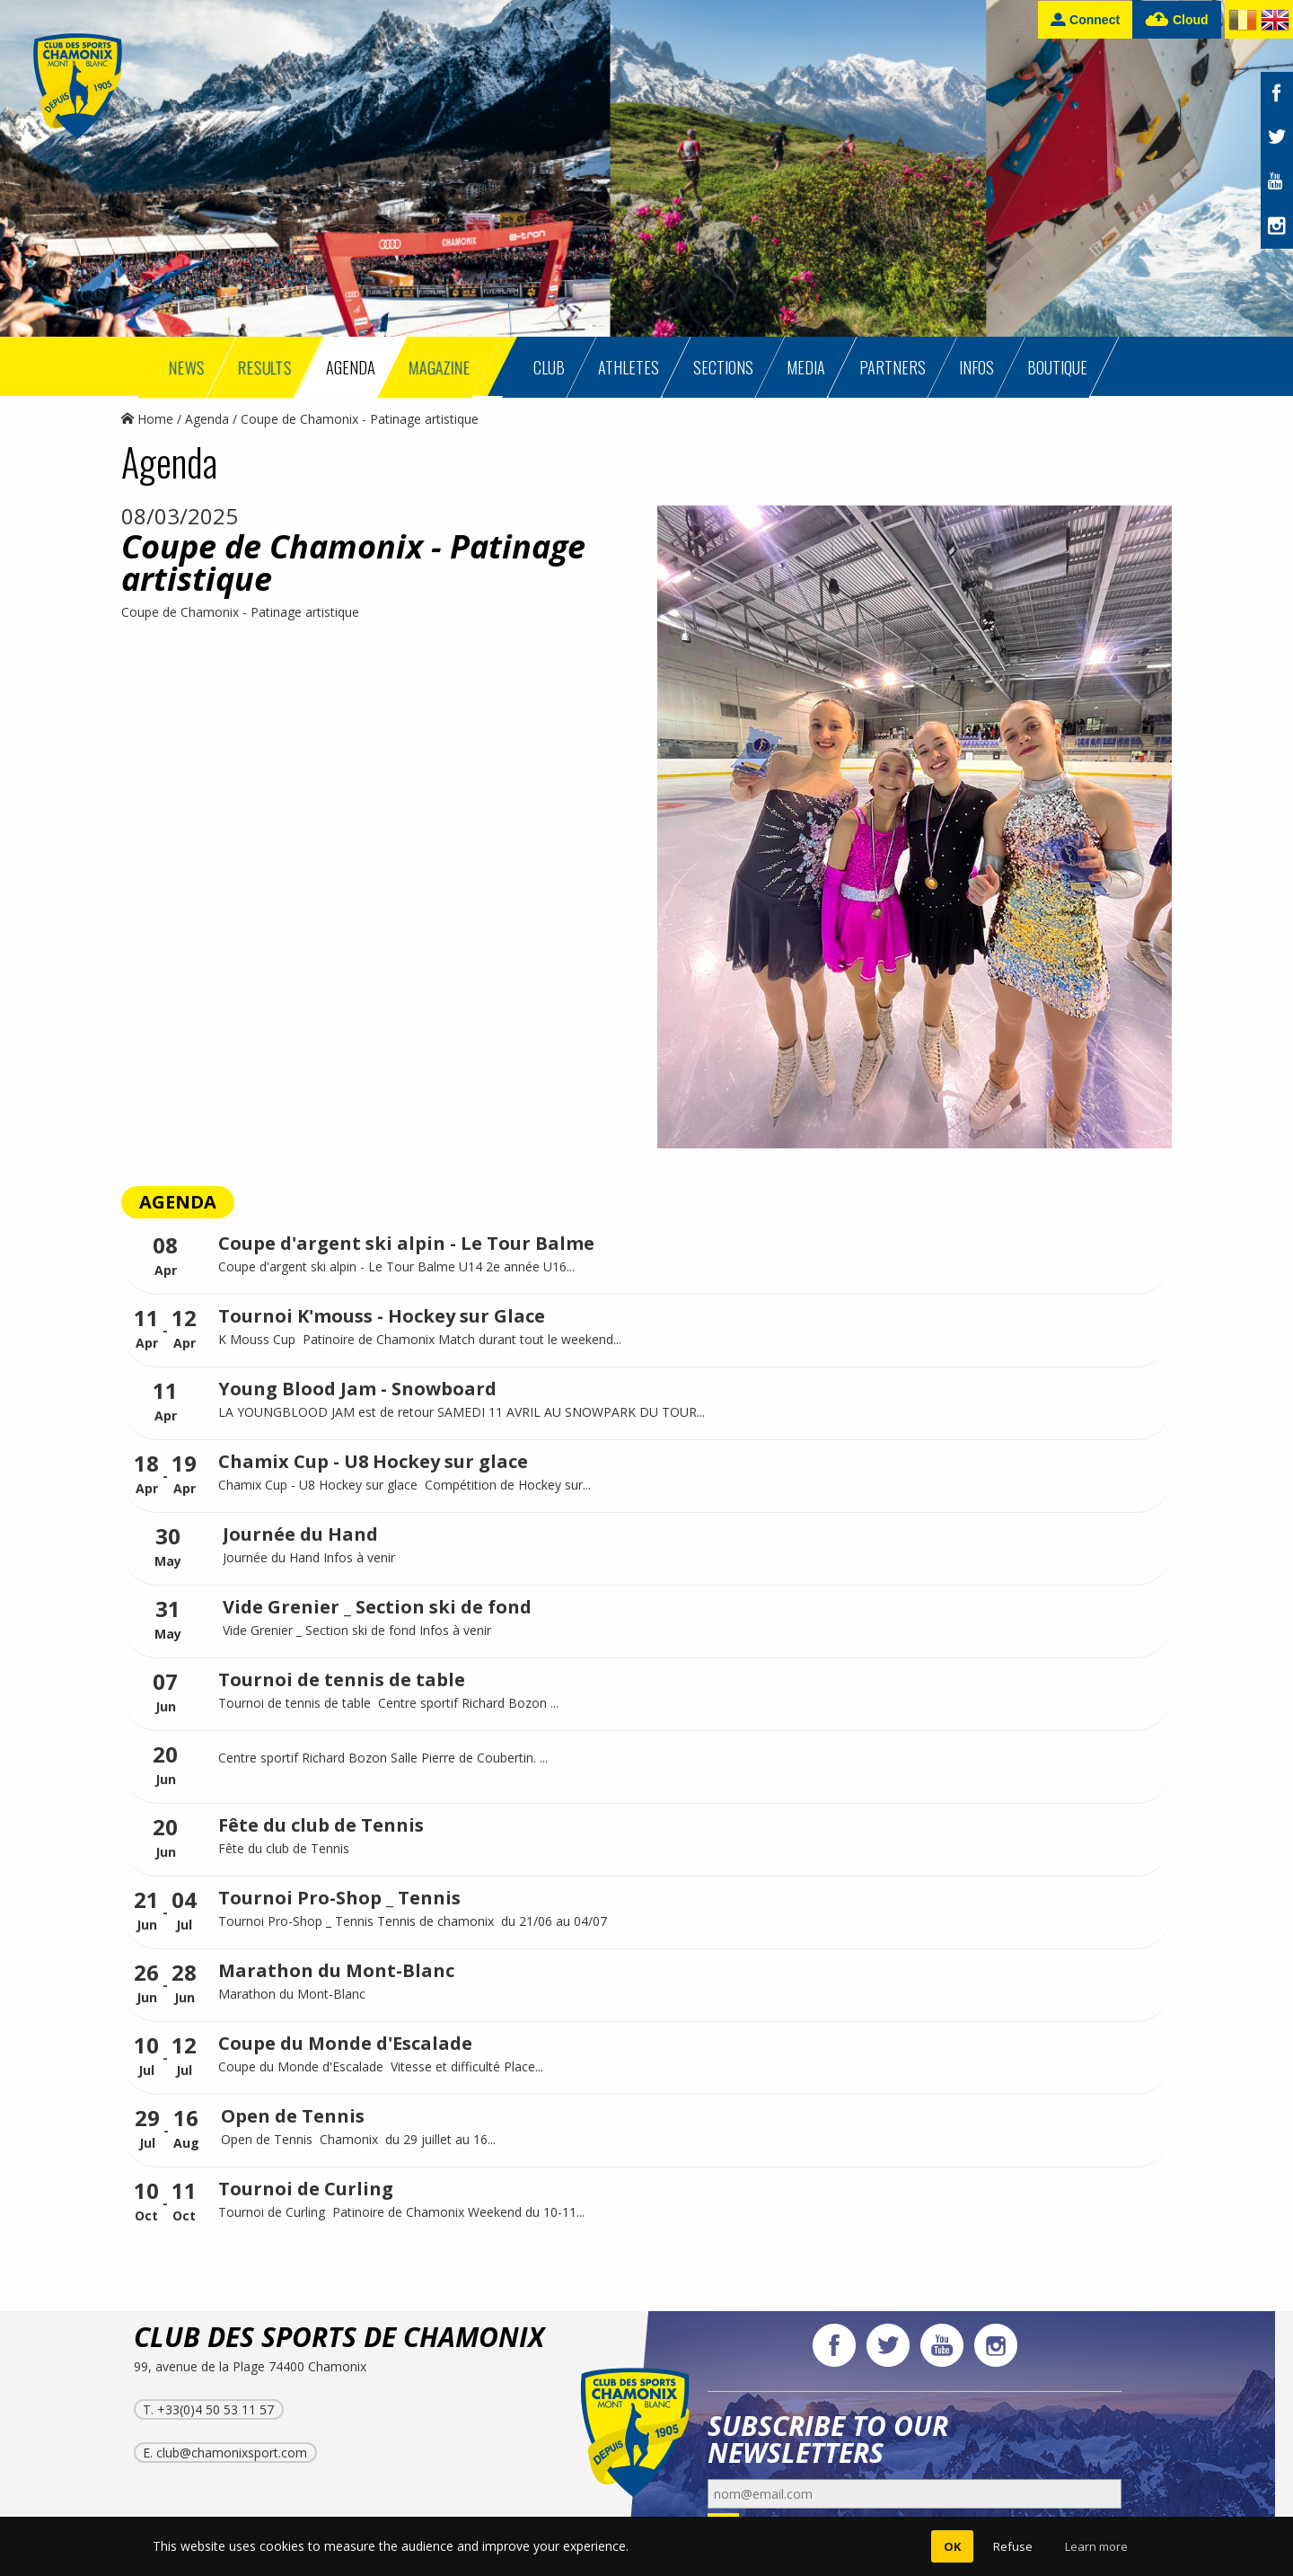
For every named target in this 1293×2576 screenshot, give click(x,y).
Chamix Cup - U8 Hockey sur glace (373, 1461)
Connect (1085, 19)
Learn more (1096, 2546)
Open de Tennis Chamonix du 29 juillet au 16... (358, 2139)
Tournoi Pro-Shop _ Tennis (339, 1898)
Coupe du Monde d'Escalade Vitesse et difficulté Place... (380, 2066)
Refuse (1013, 2546)
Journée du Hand (300, 1534)
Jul (184, 1911)
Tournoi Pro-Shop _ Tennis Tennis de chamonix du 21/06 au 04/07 (412, 1921)
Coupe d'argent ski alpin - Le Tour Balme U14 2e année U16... (396, 1266)
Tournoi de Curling (305, 2188)
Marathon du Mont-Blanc (336, 1970)
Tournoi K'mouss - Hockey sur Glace (381, 1316)
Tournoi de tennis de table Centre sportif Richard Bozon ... (388, 1702)
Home (147, 418)
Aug (186, 2129)
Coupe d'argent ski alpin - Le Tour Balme (406, 1243)
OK (952, 2546)
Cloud (1177, 20)
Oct (146, 2202)
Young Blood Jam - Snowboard (357, 1388)
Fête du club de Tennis (321, 1825)
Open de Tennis (293, 2116)
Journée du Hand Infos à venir (311, 1557)
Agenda (207, 418)
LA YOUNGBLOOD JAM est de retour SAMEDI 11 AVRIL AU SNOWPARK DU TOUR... (461, 1411)
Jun (165, 1693)
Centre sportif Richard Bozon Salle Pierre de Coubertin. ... (383, 1757)
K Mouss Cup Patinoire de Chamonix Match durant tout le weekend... (419, 1339)
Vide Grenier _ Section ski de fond (377, 1607)
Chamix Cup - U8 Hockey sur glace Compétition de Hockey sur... (404, 1484)
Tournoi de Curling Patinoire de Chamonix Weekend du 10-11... (401, 2211)
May (167, 1547)
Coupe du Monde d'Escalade (345, 2043)
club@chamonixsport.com (231, 2452)
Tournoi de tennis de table (341, 1679)
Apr (165, 1257)
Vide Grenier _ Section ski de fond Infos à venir (359, 1630)
